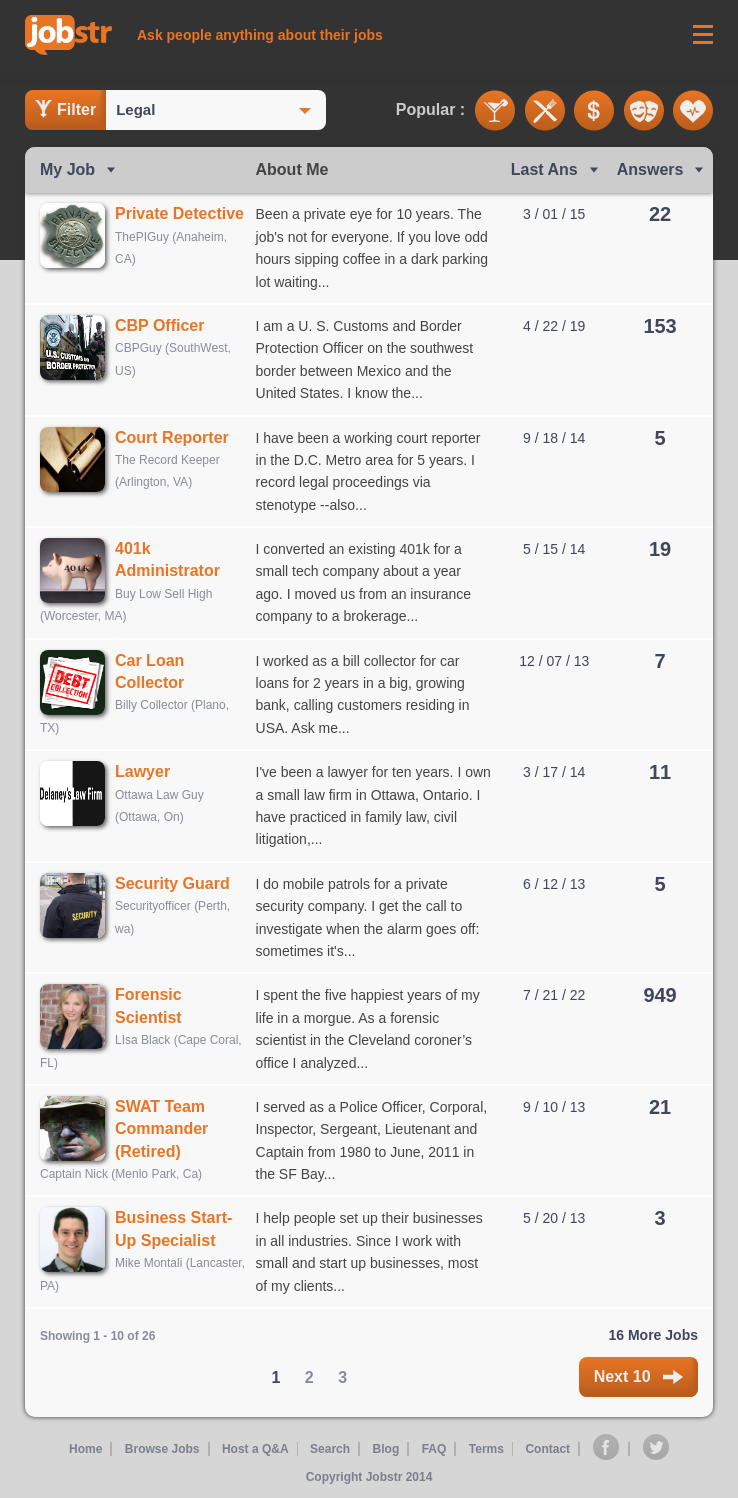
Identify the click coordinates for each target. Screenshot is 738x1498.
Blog (386, 1449)
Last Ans (544, 169)
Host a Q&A (254, 1449)
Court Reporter (172, 437)
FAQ (434, 1449)
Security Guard (172, 883)
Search (330, 1449)
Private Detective (179, 213)
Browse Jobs (161, 1449)
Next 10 (638, 1376)
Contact (548, 1449)
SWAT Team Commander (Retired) (161, 1129)
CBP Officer (160, 325)
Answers (650, 169)
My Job (67, 169)
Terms (486, 1449)
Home (84, 1449)
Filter (65, 109)
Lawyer (142, 771)
